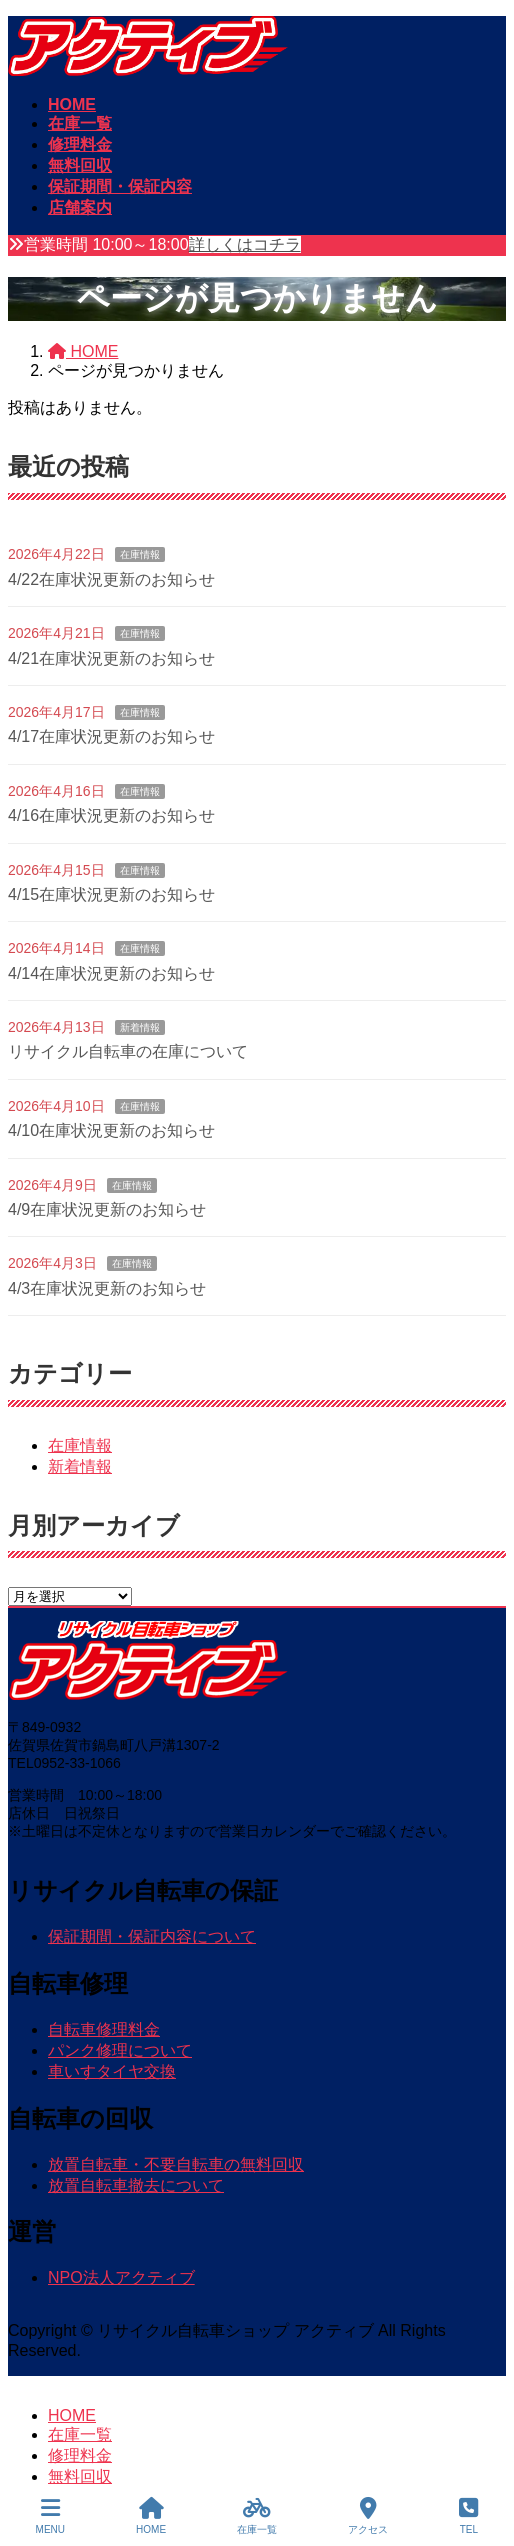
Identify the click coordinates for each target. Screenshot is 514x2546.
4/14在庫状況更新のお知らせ (111, 973)
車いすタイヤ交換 (112, 2071)
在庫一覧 (80, 2434)
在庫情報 (140, 554)
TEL (468, 2516)
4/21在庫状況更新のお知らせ (111, 658)
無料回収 (80, 2476)
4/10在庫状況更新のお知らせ (111, 1130)
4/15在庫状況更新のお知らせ (111, 894)
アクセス (368, 2516)
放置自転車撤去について (136, 2185)
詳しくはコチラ (245, 244)
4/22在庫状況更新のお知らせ (111, 579)
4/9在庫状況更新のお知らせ (107, 1209)
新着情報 (140, 1027)
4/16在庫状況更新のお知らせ (111, 815)
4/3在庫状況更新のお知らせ (107, 1288)
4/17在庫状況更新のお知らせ (111, 736)
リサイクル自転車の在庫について (128, 1051)
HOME (72, 2415)
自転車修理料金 (104, 2029)
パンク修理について (120, 2050)
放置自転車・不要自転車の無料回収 (176, 2164)
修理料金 (80, 2455)
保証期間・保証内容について (152, 1936)
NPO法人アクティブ (121, 2277)
